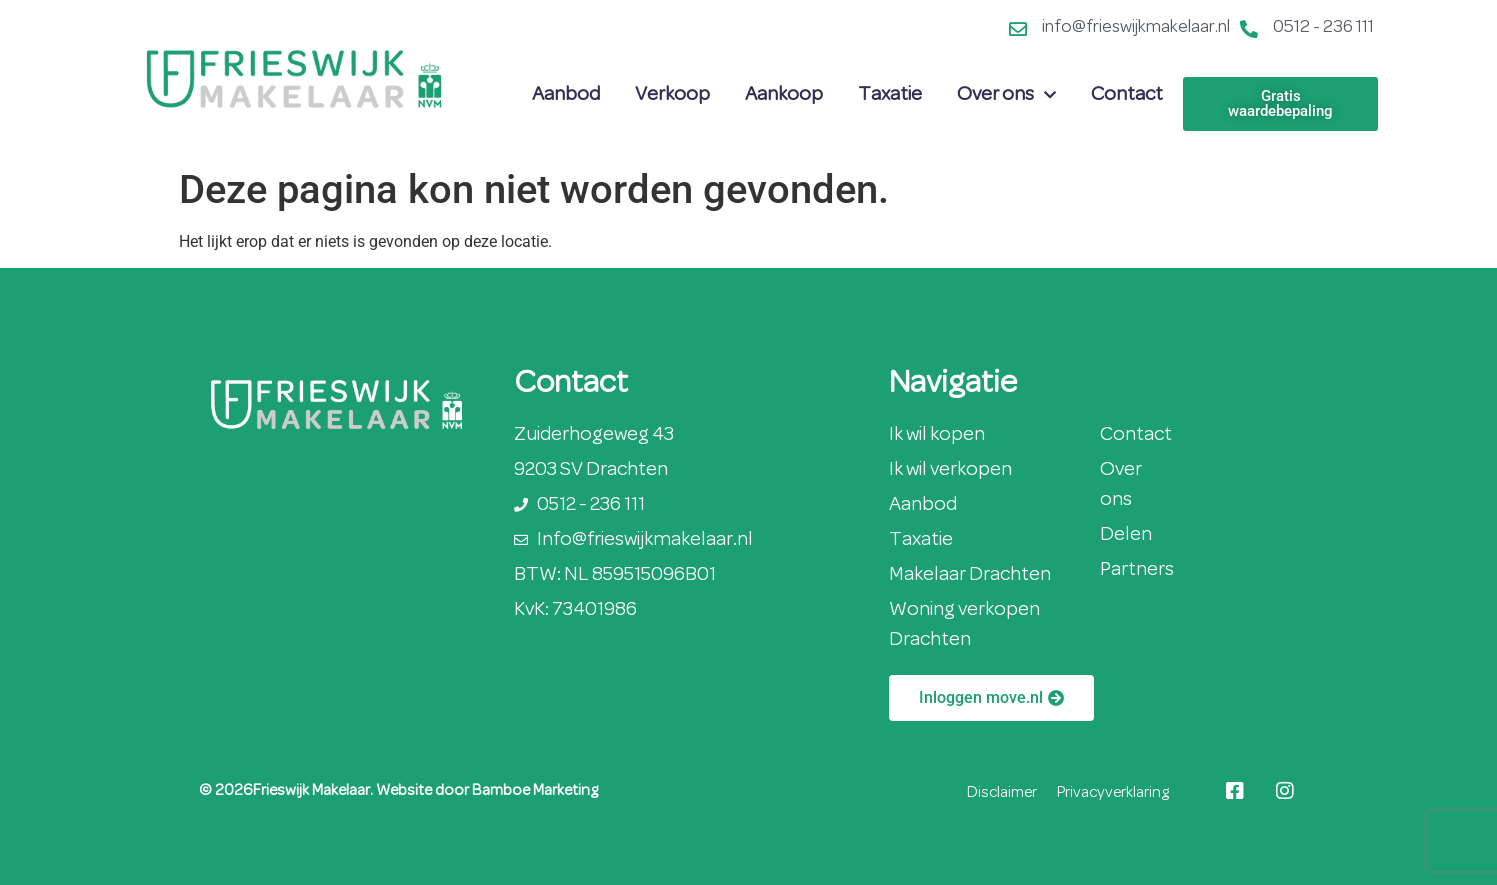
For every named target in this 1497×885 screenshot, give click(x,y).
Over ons (1006, 95)
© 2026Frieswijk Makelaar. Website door (335, 791)
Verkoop (672, 95)
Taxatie (890, 95)
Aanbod (566, 95)
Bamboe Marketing (535, 791)
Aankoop (784, 95)
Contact (1127, 95)
